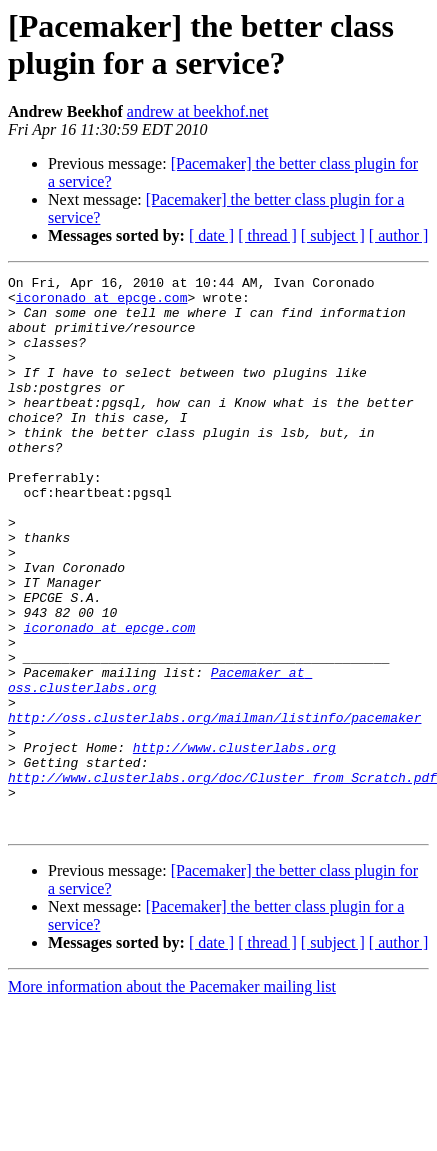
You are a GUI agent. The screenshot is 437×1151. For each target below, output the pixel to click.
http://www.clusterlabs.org (234, 843)
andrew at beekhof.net (198, 111)
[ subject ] (333, 235)
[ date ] (211, 235)
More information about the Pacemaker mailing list (172, 1097)
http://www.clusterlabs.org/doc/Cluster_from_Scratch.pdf (222, 879)
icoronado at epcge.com (102, 303)
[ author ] (399, 235)
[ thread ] (267, 235)
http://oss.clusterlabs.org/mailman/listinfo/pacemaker (214, 807)
